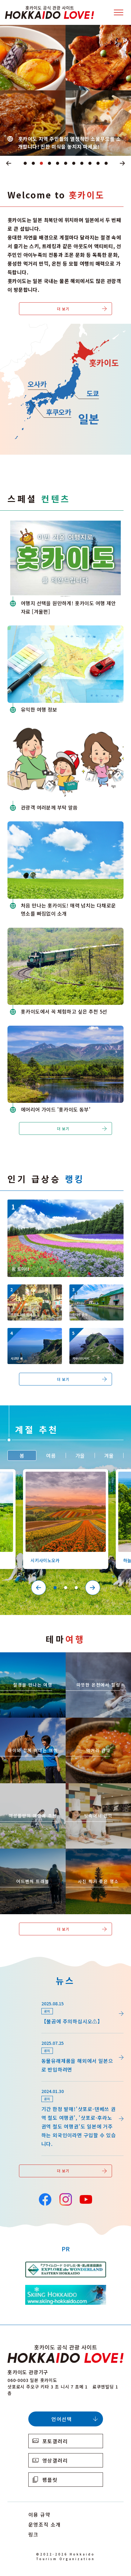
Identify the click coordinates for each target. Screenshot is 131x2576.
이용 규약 (39, 2514)
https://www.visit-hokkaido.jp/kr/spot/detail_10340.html (33, 1336)
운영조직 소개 (44, 2524)
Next (122, 163)
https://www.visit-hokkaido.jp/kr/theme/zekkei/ (32, 1660)
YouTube (85, 2198)
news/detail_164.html (33, 2085)
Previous (8, 163)
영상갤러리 (55, 2460)
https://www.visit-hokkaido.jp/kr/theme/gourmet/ (98, 1726)
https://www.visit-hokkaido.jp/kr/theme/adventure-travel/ (32, 1857)
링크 (33, 2534)
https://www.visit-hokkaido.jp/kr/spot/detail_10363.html (65, 1477)
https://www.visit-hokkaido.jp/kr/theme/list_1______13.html (98, 1857)
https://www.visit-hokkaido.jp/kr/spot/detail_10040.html (95, 1292)
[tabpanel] (65, 90)
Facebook (45, 2198)
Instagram (65, 2198)
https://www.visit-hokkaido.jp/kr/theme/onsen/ (98, 1660)
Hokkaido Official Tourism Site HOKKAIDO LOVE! (49, 12)
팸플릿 (50, 2479)
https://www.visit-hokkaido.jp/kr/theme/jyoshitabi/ (31, 1791)
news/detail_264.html (33, 1997)
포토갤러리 (55, 2441)
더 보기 (63, 308)
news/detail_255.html (33, 2036)
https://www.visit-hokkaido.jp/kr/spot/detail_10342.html (95, 1336)
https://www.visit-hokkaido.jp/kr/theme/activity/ (32, 1726)
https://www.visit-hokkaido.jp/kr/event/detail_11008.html (33, 1292)
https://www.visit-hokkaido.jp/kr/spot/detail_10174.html (53, 1205)
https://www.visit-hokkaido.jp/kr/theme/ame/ (97, 1791)
